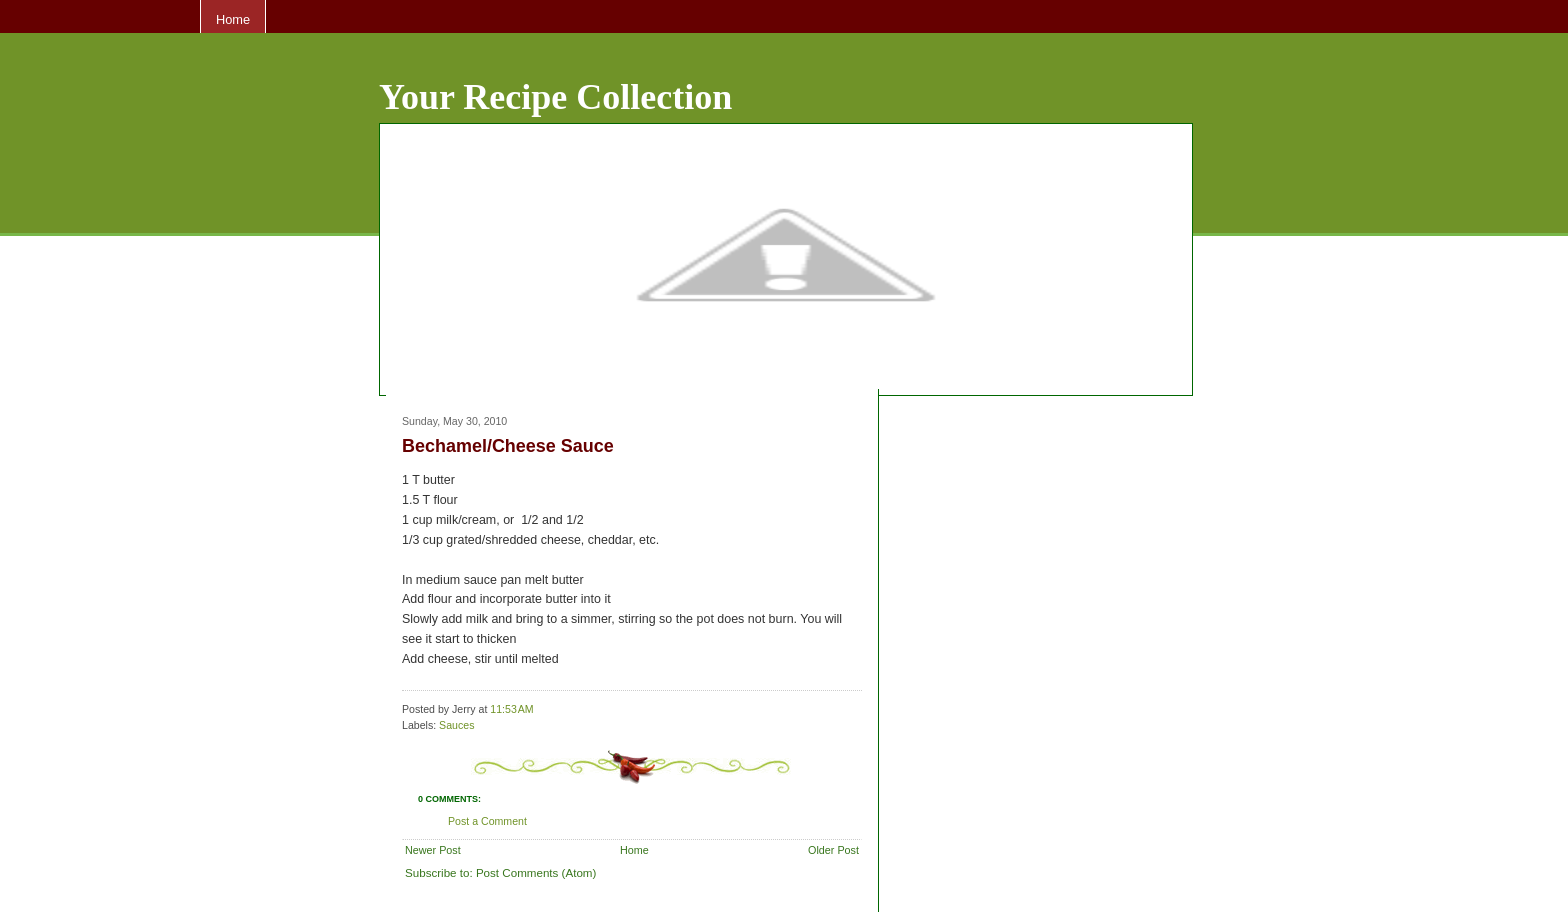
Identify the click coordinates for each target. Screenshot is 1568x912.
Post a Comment (487, 821)
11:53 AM (511, 709)
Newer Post (433, 850)
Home (233, 19)
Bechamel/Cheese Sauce (508, 446)
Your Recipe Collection (555, 97)
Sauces (456, 725)
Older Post (833, 850)
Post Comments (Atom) (536, 872)
